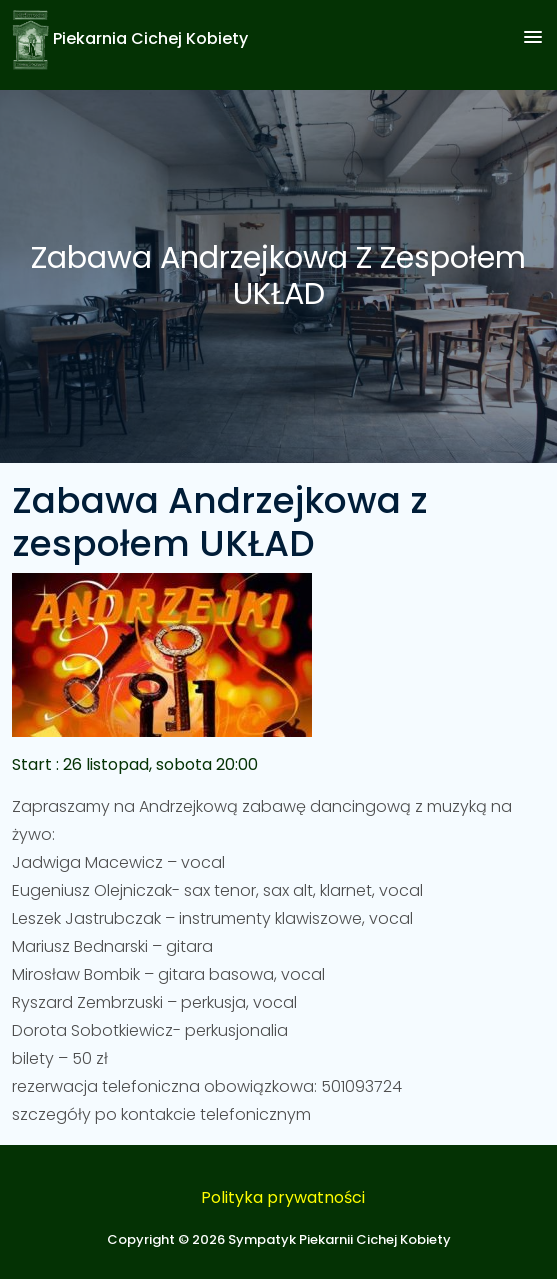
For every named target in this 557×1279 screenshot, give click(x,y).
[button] (533, 38)
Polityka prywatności (283, 1197)
